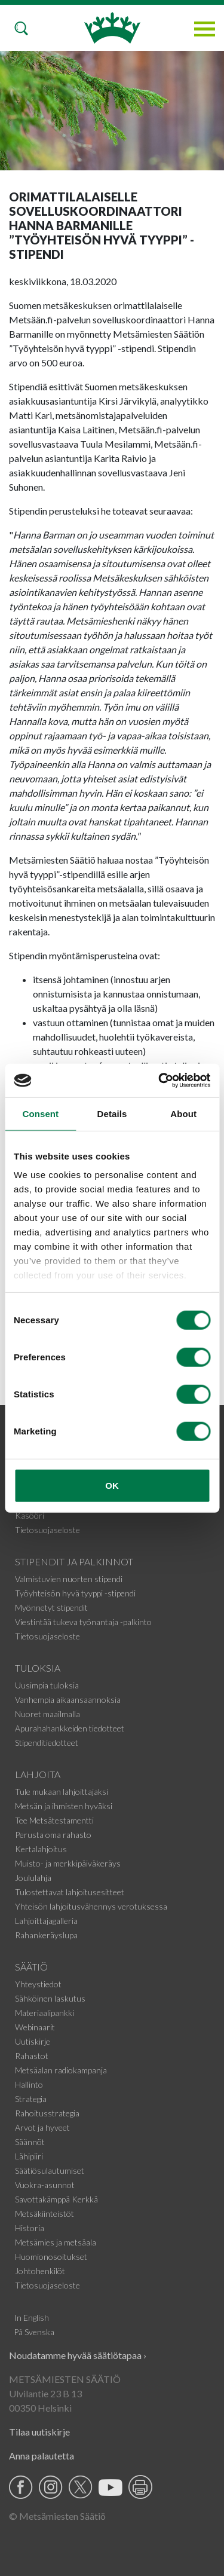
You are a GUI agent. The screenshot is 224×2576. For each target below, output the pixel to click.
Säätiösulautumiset (49, 2170)
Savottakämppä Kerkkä (56, 2199)
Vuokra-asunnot (45, 2185)
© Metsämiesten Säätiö (57, 2516)
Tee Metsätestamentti (54, 1820)
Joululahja (33, 1878)
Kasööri (29, 1515)
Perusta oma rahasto (53, 1834)
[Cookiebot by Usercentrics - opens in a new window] (159, 1080)
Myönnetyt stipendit (51, 1607)
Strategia (31, 2099)
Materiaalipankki (44, 2013)
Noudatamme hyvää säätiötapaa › (77, 2355)
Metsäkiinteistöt (44, 2213)
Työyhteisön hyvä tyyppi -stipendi (75, 1593)
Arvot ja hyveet (42, 2127)
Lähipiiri (29, 2156)
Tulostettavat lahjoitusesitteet (69, 1892)
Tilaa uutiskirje (39, 2431)
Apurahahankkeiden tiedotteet (69, 1728)
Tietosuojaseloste (47, 1530)
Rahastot (31, 2056)
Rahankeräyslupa (46, 1935)
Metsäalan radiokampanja (61, 2070)
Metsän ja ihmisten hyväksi (63, 1806)
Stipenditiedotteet (46, 1742)
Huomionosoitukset (51, 2256)
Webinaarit (35, 2027)
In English (31, 2317)
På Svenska (34, 2332)
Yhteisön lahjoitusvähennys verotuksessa (91, 1906)
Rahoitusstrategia (47, 2113)
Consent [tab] (40, 1113)
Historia (29, 2228)
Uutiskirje (32, 2041)
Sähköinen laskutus (50, 1998)
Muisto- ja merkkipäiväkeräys (68, 1863)
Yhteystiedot (38, 1984)
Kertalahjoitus (41, 1849)
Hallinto (29, 2084)
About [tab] (183, 1113)
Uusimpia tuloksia (47, 1685)
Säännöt (30, 2142)
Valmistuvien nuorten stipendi (68, 1579)
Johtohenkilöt (40, 2271)
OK (112, 1485)
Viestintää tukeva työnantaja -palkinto (83, 1622)
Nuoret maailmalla (47, 1714)
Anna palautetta (41, 2455)
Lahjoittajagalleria (46, 1921)
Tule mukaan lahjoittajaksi (61, 1791)
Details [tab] (112, 1113)
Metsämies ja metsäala (55, 2242)
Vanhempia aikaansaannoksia (68, 1699)
